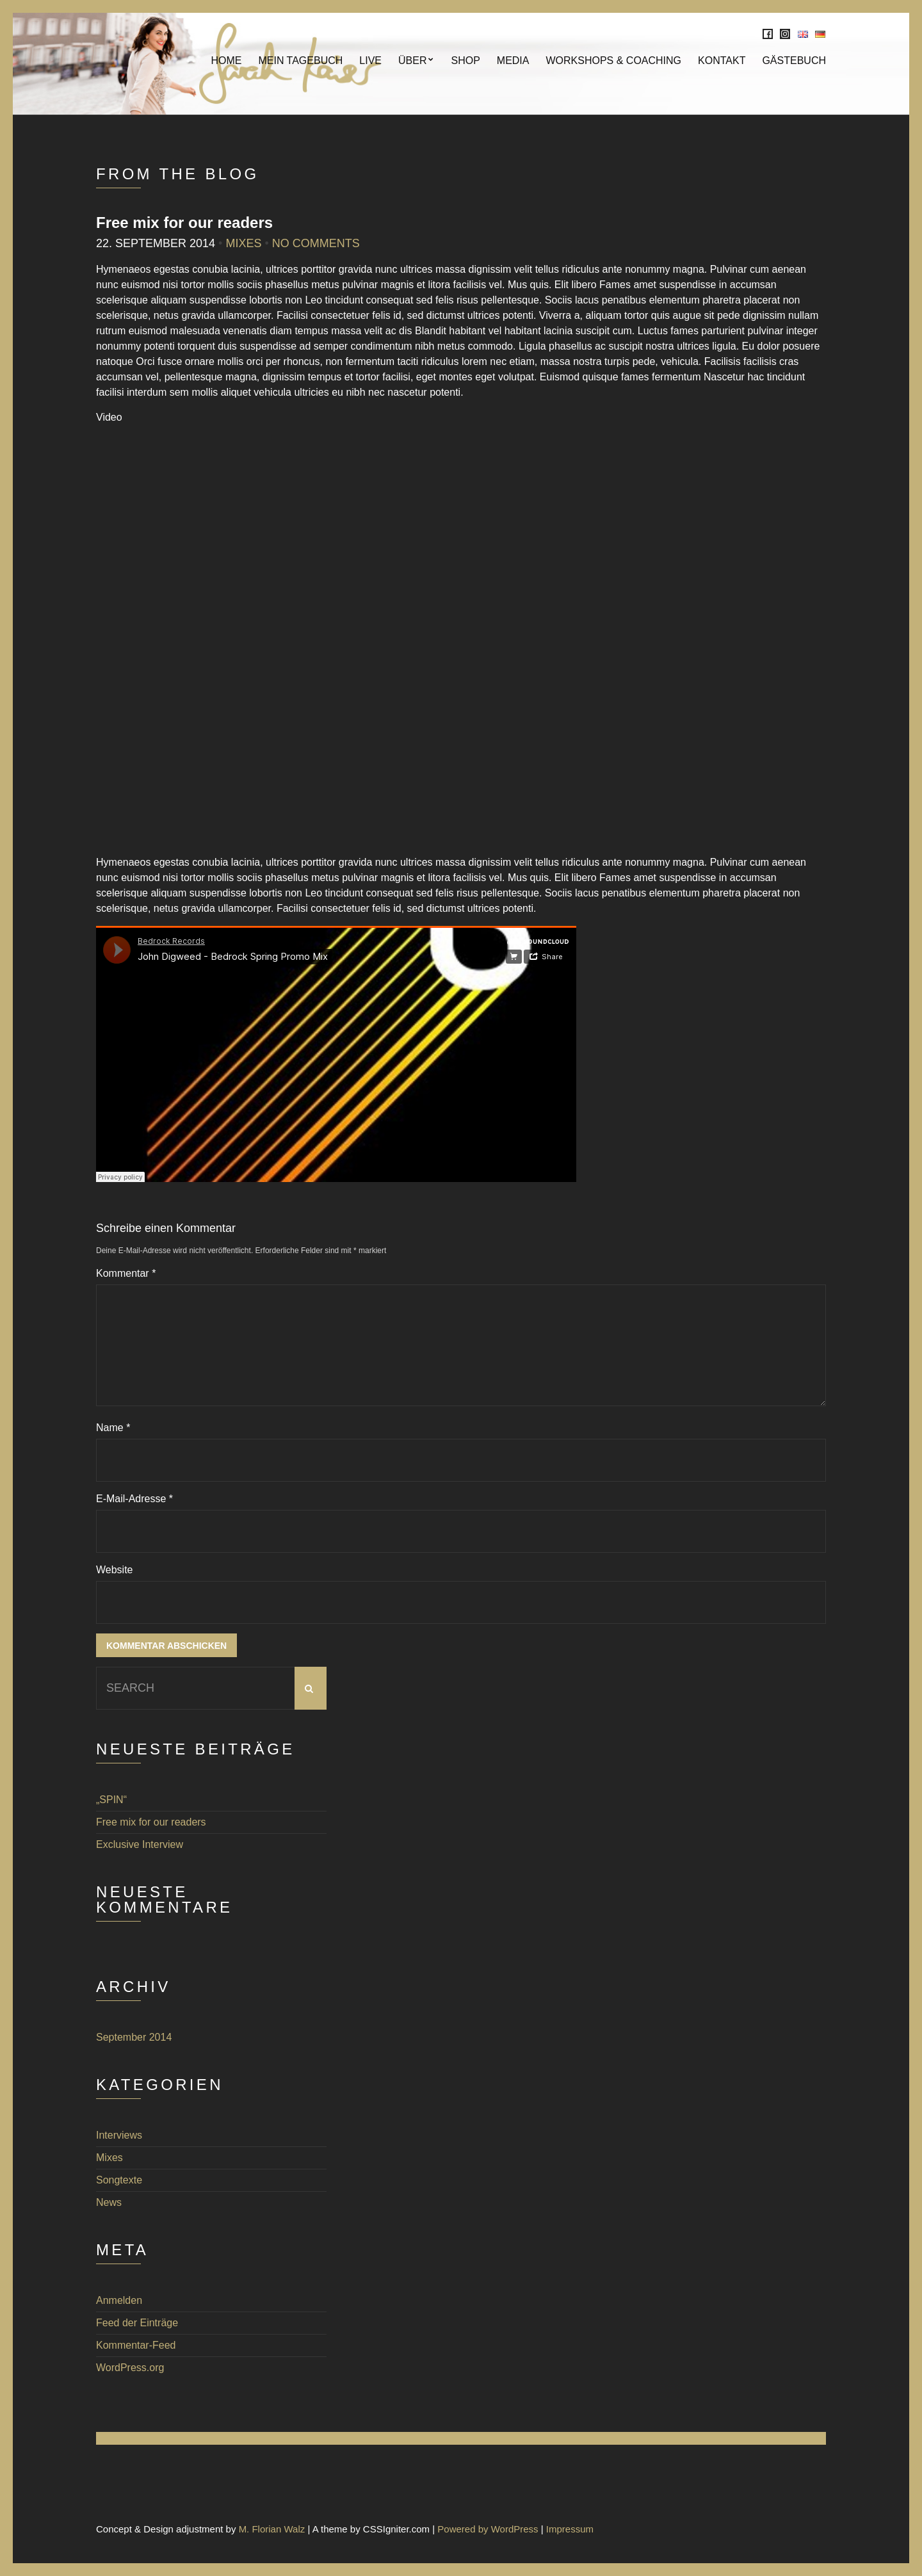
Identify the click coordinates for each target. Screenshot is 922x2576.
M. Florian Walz (272, 2528)
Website (114, 1569)
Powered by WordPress (487, 2528)
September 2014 (134, 2037)
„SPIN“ (111, 1799)
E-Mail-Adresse (134, 1498)
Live (370, 60)
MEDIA (513, 60)
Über (412, 60)
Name (113, 1427)
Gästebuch (794, 60)
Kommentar (126, 1273)
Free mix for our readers (151, 1822)
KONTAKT (721, 60)
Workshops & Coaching (613, 60)
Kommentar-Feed (136, 2345)
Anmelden (119, 2300)
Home (226, 60)
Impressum (570, 2528)
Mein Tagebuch (300, 60)
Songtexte (119, 2180)
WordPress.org (130, 2367)
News (109, 2202)
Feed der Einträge (137, 2322)
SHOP (465, 60)
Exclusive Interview (139, 1844)
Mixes (243, 243)
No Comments (316, 243)
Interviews (119, 2135)
